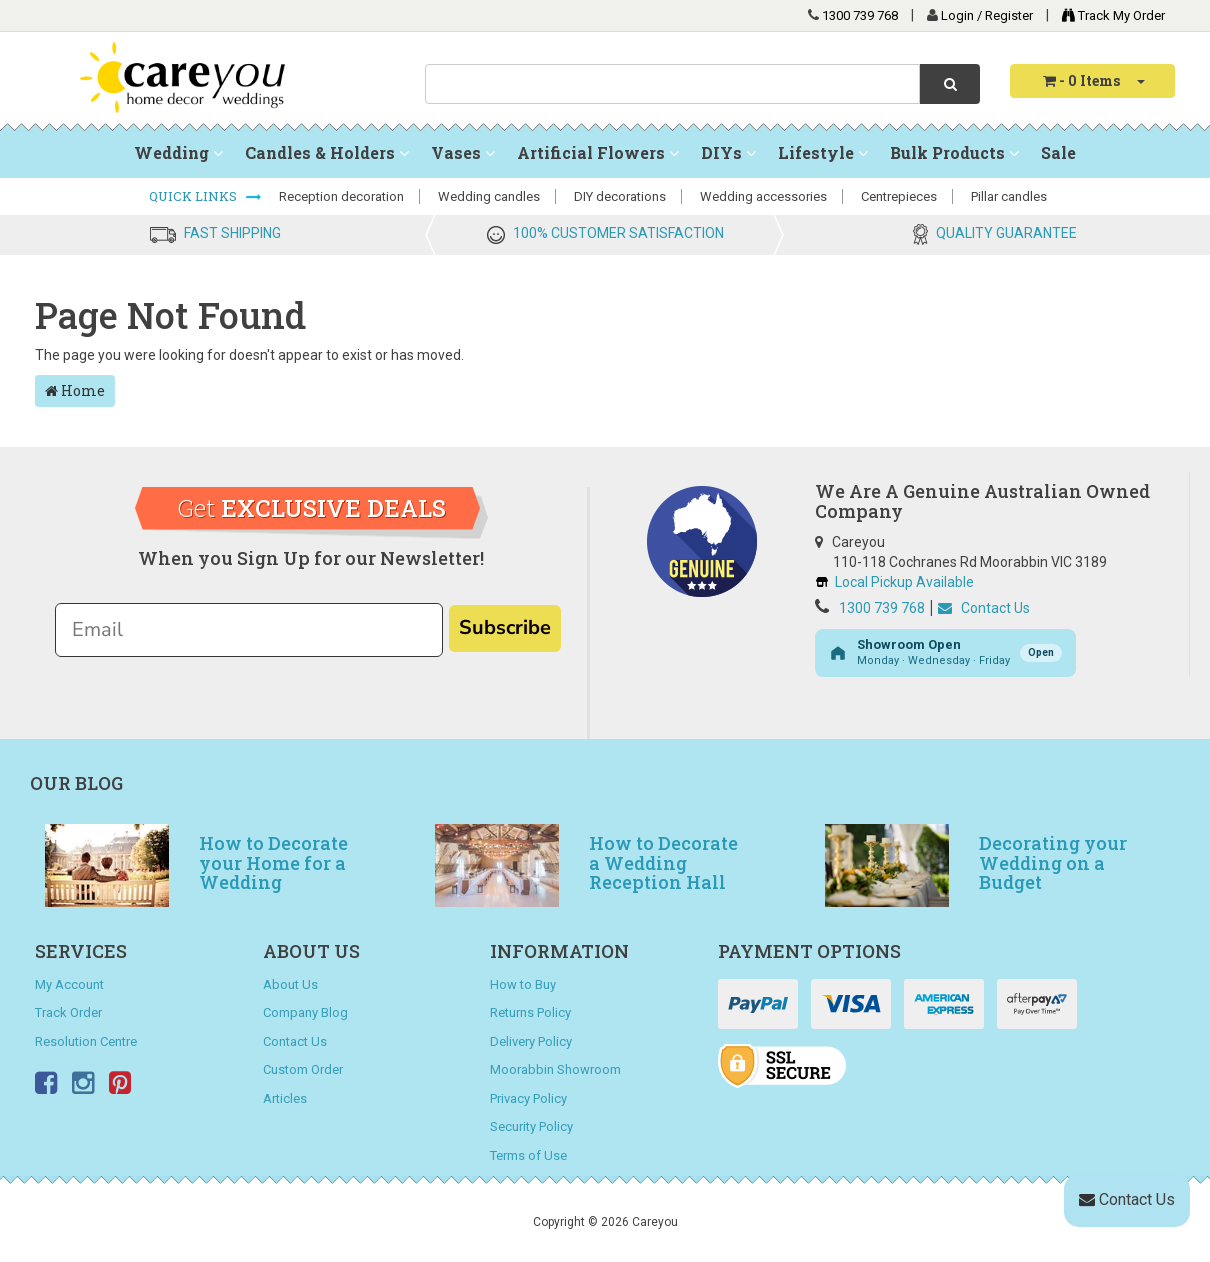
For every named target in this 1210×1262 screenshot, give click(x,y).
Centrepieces (899, 196)
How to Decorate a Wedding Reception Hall (663, 863)
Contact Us (984, 608)
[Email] (249, 630)
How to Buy (523, 984)
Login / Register (988, 15)
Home (75, 390)
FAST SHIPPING (232, 233)
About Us (290, 984)
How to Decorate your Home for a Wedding (273, 863)
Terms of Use (528, 1155)
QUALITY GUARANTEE (1006, 233)
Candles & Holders (327, 152)
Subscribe (505, 627)
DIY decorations (620, 196)
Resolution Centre (86, 1041)
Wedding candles (489, 196)
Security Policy (531, 1126)
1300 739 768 (860, 15)
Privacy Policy (528, 1098)
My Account (69, 984)
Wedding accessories (763, 196)
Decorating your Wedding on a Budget (1053, 863)
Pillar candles (1009, 196)
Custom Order (303, 1069)
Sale (1058, 152)
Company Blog (305, 1012)
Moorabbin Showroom (555, 1069)
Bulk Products (954, 152)
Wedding (178, 152)
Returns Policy (530, 1012)
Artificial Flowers (598, 152)
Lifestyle (823, 152)
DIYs (728, 152)
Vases (463, 152)
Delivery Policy (531, 1041)
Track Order (68, 1012)
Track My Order (1108, 15)
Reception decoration (341, 196)
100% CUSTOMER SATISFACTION (618, 233)
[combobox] (672, 84)
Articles (285, 1098)
